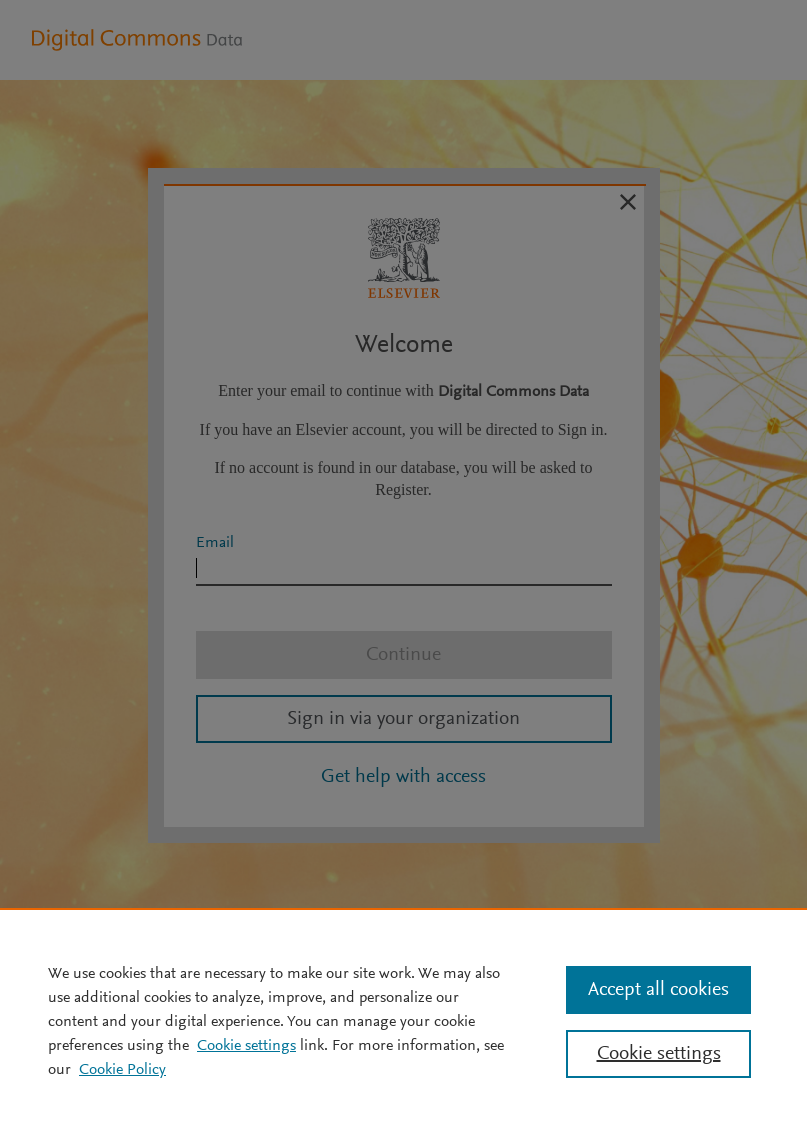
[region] (403, 1021)
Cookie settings (246, 1046)
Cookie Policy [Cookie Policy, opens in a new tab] (122, 1070)
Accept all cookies (658, 990)
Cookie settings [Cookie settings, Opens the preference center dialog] (659, 1054)
